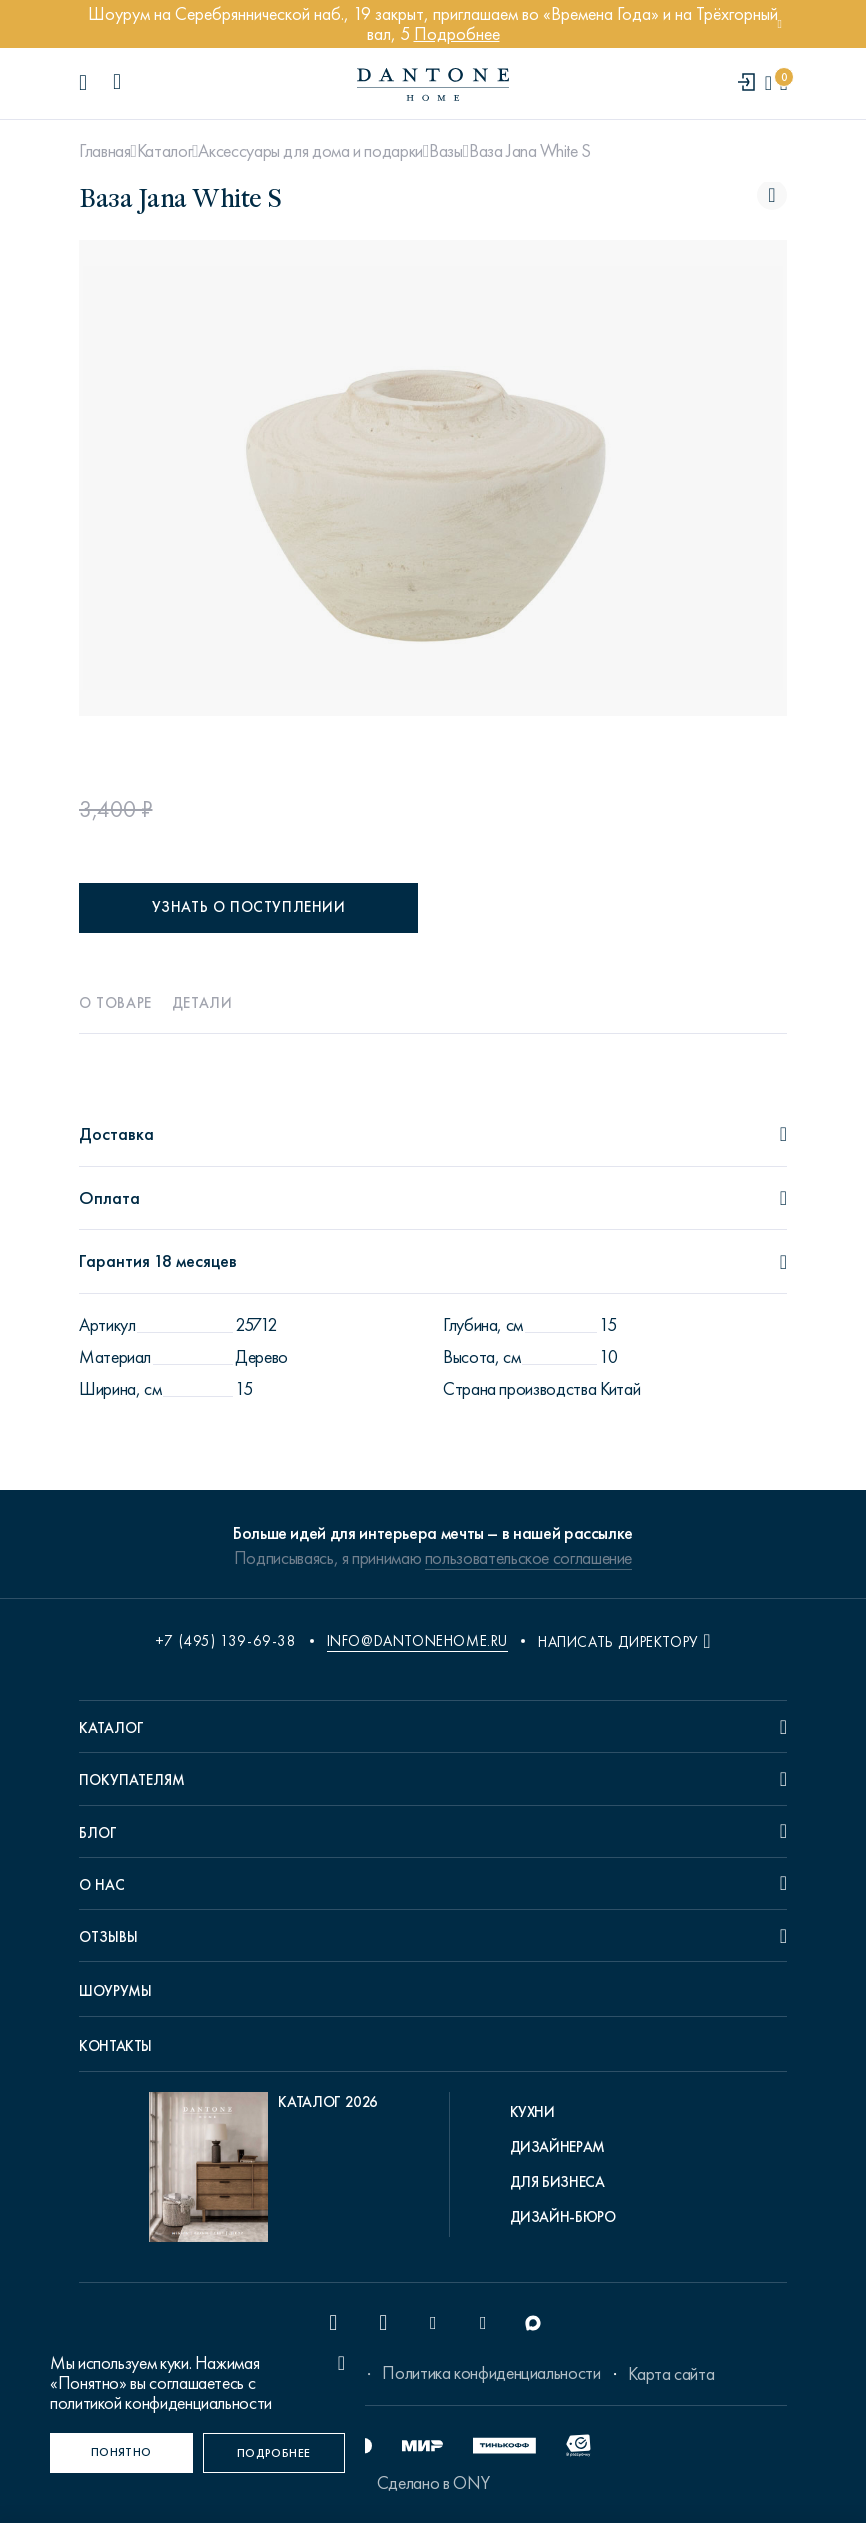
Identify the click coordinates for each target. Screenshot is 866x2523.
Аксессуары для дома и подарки (310, 151)
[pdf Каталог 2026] (263, 2172)
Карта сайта (671, 2374)
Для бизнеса (557, 2182)
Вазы (446, 151)
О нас (102, 1885)
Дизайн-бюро (563, 2217)
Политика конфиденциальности (491, 2373)
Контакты (115, 2046)
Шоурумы (115, 1991)
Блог (98, 1833)
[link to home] (433, 84)
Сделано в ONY (433, 2483)
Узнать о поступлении (249, 907)
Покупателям (132, 1780)
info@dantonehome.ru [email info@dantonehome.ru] (417, 1641)
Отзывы (108, 1937)
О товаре (115, 1003)
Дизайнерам (557, 2147)
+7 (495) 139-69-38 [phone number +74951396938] (226, 1641)
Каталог (164, 151)
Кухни (532, 2112)
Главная (104, 151)
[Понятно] (121, 2453)
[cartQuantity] (783, 83)
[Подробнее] (274, 2453)
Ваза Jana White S (530, 151)
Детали (202, 1003)
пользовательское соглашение (528, 1558)
